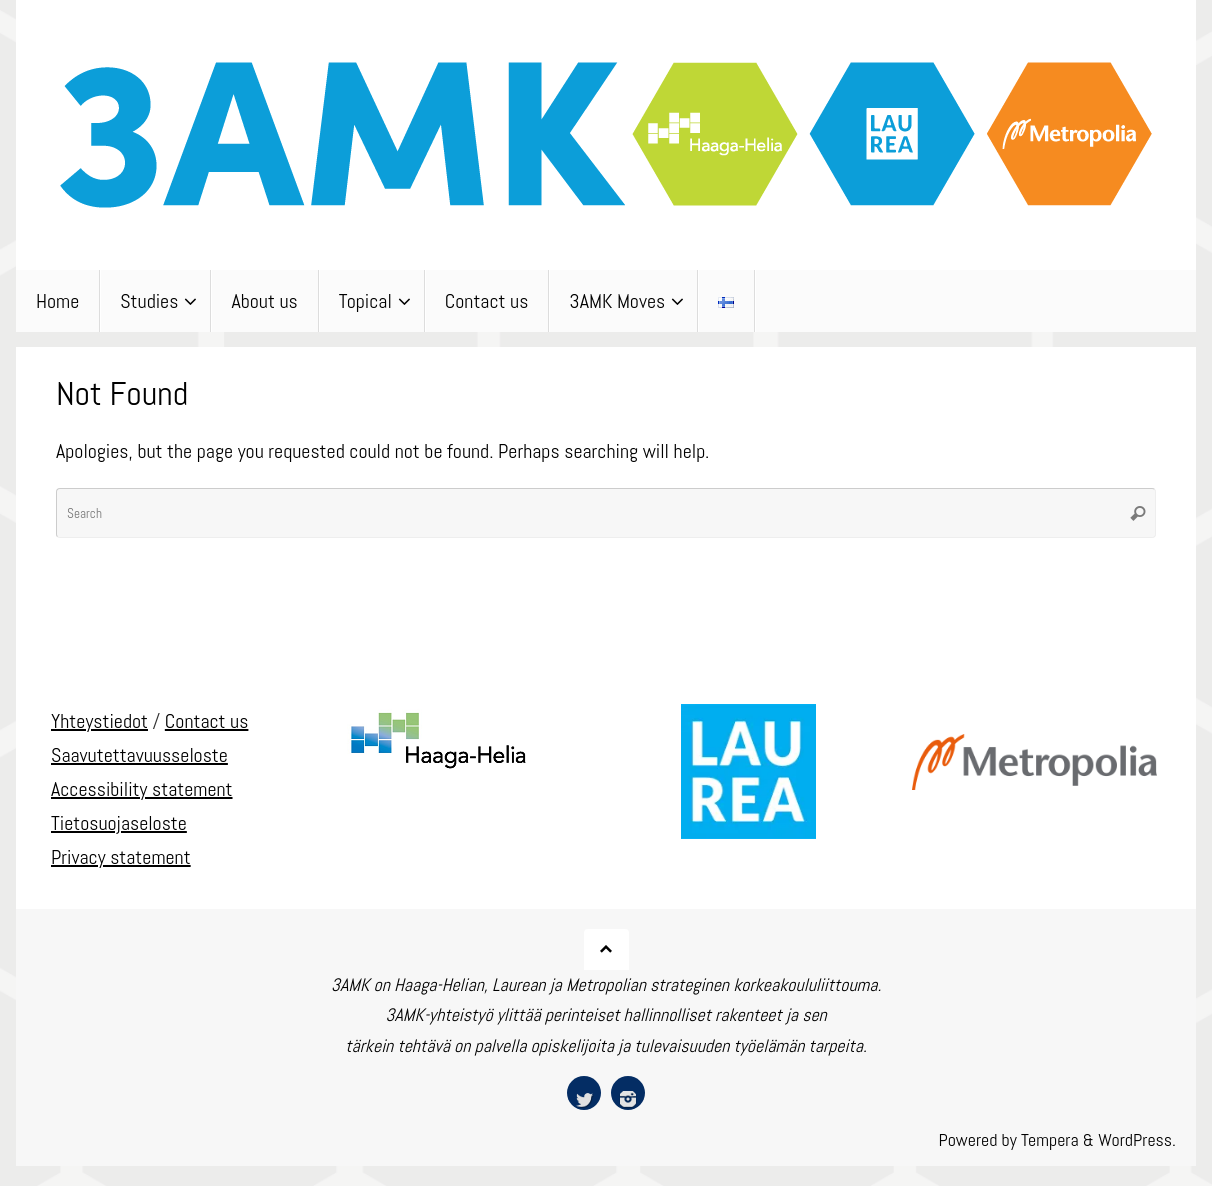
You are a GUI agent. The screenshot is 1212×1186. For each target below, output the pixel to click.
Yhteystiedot (99, 721)
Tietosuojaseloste (119, 823)
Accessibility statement (142, 789)
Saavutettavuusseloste (139, 755)
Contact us (207, 721)
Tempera (1050, 1139)
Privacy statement (121, 857)
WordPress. (1137, 1139)
